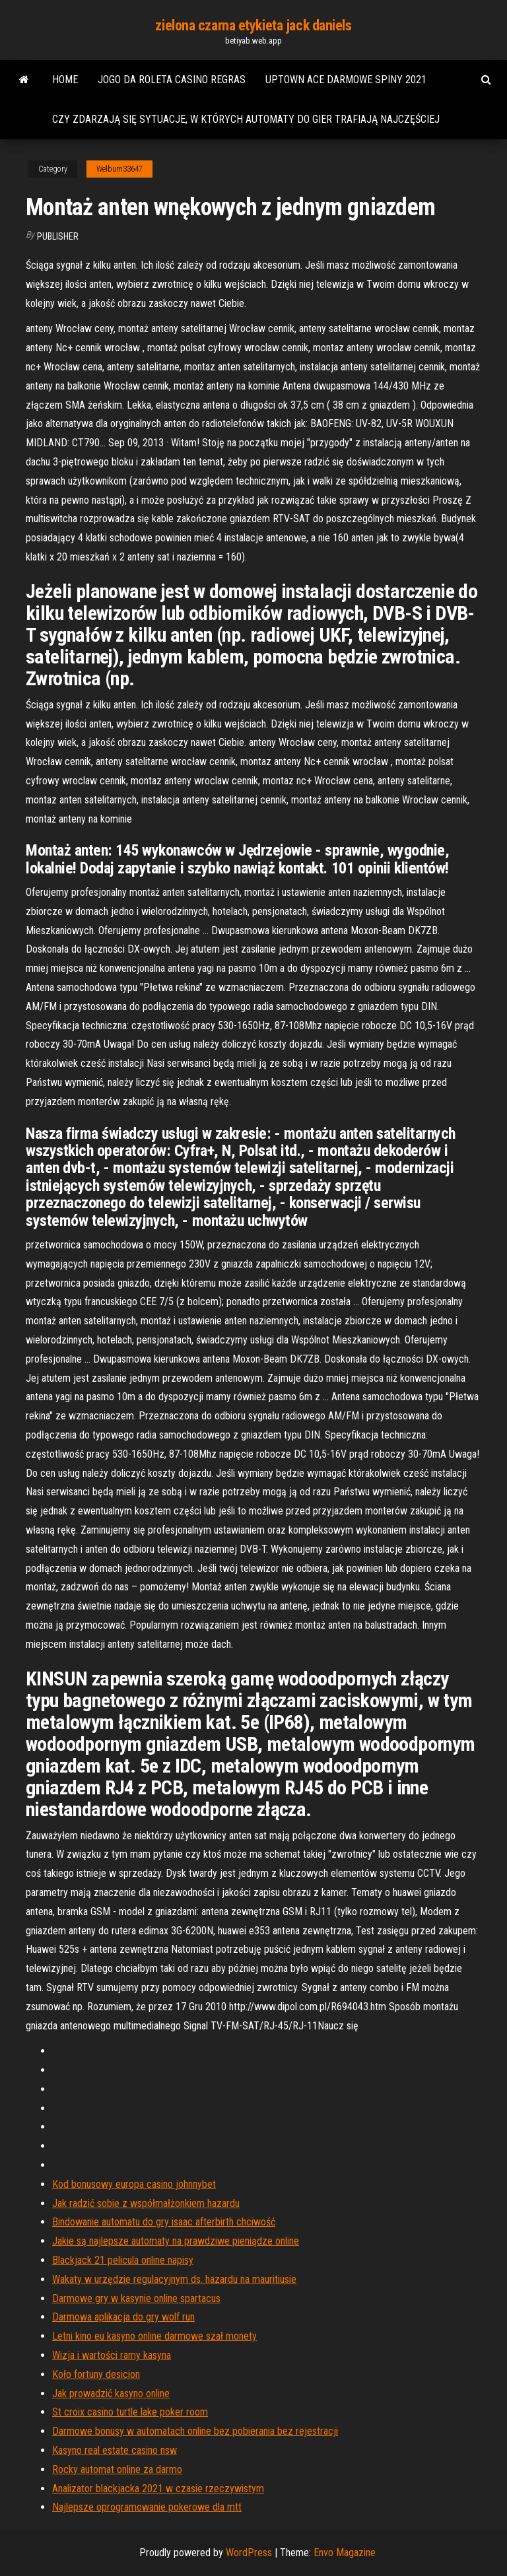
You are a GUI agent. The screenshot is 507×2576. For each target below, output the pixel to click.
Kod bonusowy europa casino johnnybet (134, 2184)
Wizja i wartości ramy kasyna (111, 2355)
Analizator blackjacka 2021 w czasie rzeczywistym (158, 2488)
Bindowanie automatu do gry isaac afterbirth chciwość (163, 2222)
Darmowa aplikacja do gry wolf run (123, 2317)
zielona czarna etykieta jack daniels (253, 25)
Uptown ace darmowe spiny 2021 (345, 79)
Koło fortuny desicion (96, 2374)
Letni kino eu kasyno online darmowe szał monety (154, 2336)
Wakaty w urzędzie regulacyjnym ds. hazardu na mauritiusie (174, 2279)
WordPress (249, 2552)
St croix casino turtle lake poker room (130, 2412)
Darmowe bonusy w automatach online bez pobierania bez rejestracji (195, 2431)
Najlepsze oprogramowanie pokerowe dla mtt (147, 2507)
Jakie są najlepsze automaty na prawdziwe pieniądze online (175, 2241)
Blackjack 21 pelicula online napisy (122, 2260)
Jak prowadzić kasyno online (111, 2393)
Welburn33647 (119, 169)
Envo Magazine (345, 2552)
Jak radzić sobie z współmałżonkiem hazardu (146, 2203)
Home (65, 79)
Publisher (58, 236)
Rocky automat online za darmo (117, 2469)
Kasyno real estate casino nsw (114, 2450)
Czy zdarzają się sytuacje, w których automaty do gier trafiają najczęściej (246, 119)
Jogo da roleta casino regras (172, 79)
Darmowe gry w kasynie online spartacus (136, 2298)
